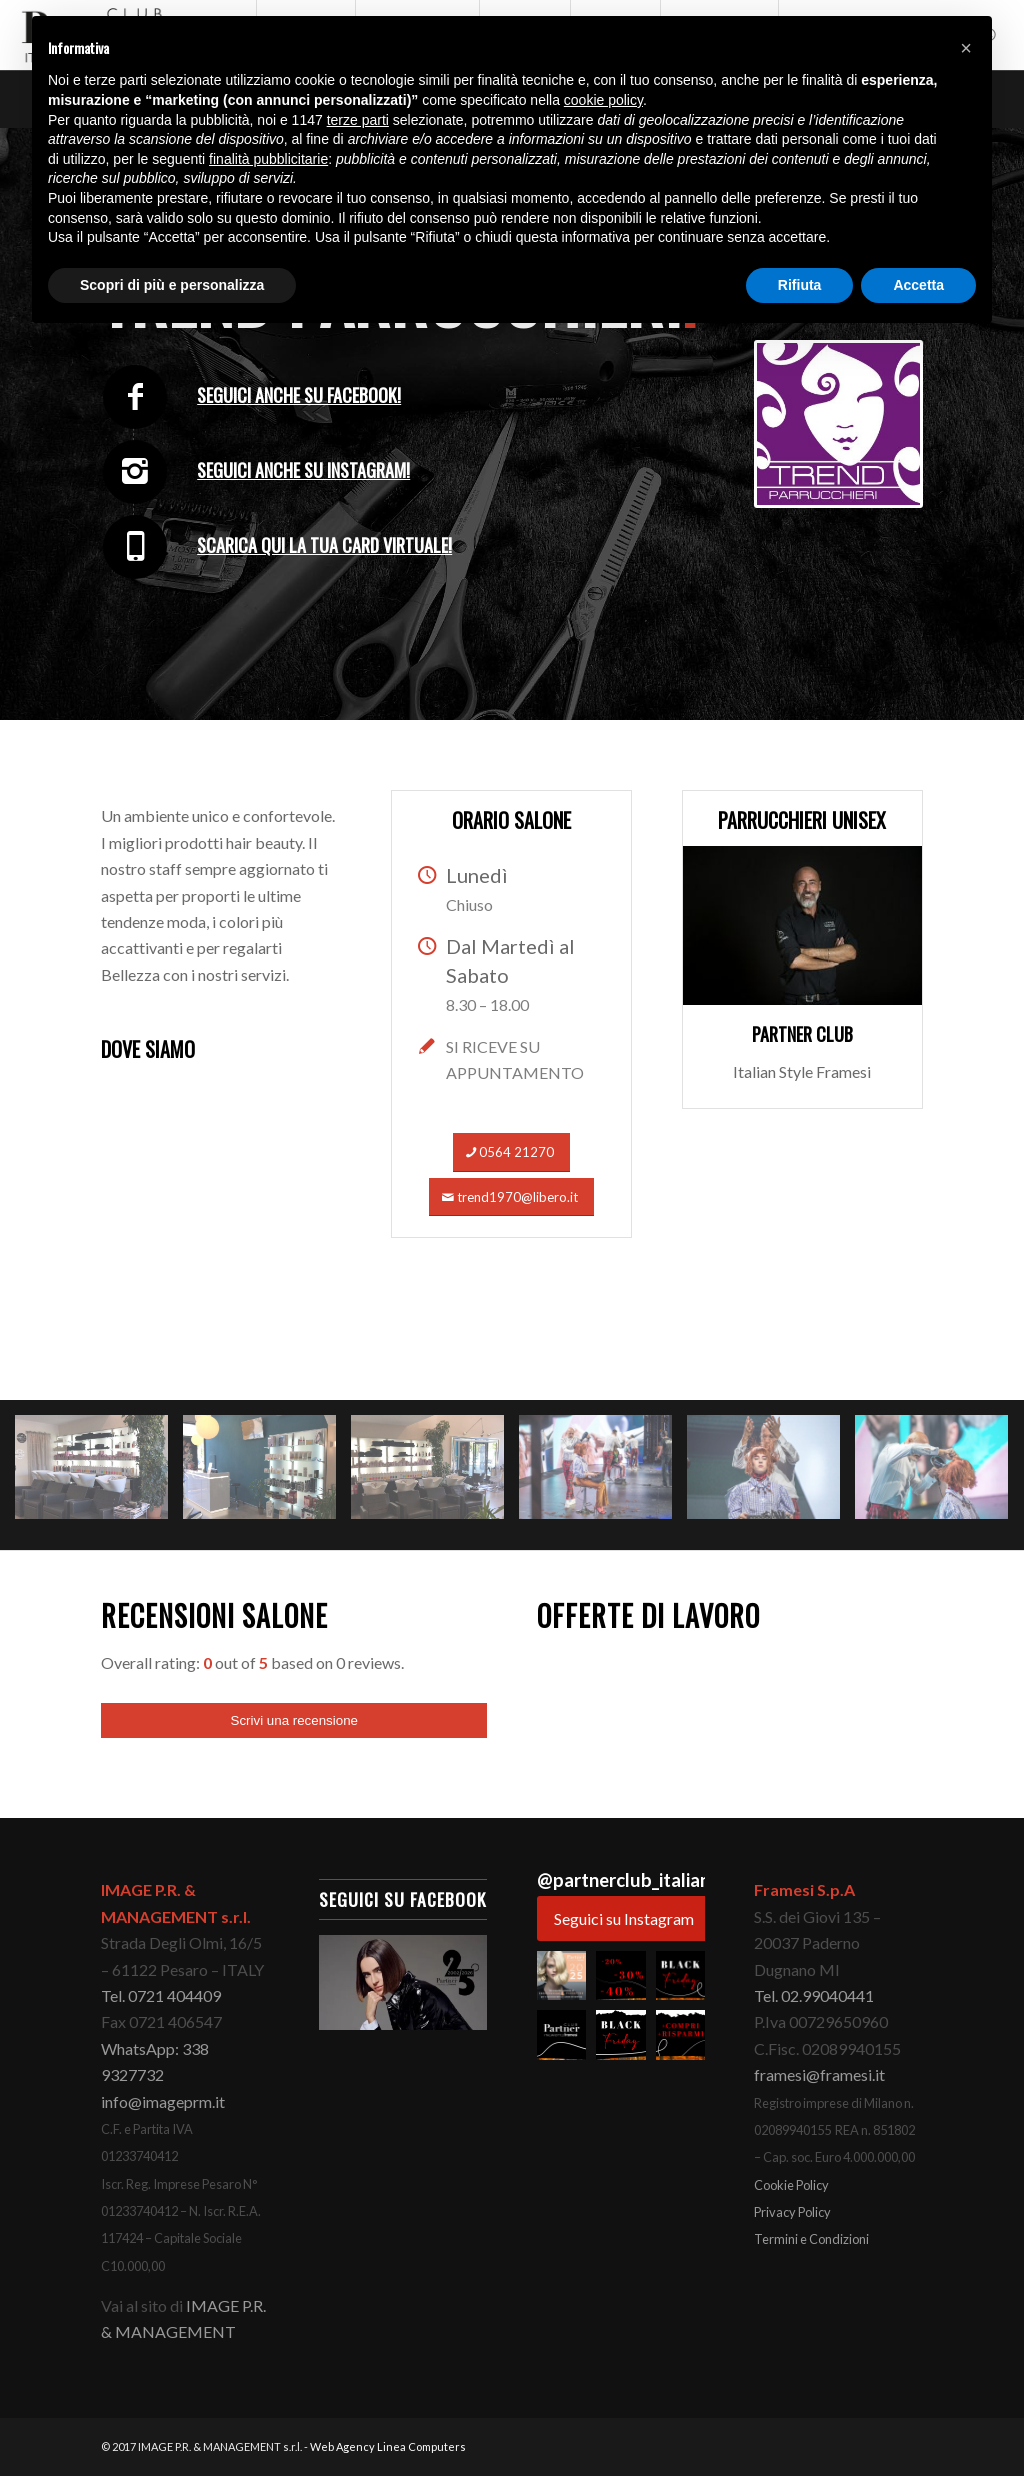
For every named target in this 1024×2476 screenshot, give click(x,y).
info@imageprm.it (163, 2101)
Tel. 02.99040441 (814, 1995)
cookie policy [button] (603, 100)
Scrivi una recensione (294, 1720)
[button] (561, 1975)
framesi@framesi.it (819, 2074)
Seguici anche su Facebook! (299, 395)
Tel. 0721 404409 (161, 1995)
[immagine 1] (99, 1482)
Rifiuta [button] (800, 285)
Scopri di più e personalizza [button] (172, 285)
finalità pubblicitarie (268, 159)
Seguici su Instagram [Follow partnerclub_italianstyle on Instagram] (624, 1918)
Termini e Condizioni (811, 2239)
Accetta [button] (918, 285)
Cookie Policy (791, 2185)
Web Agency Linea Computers (388, 2446)
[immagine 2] (267, 1482)
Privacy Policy (792, 2212)
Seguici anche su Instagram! (303, 470)
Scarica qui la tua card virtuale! (324, 545)
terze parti (358, 120)
